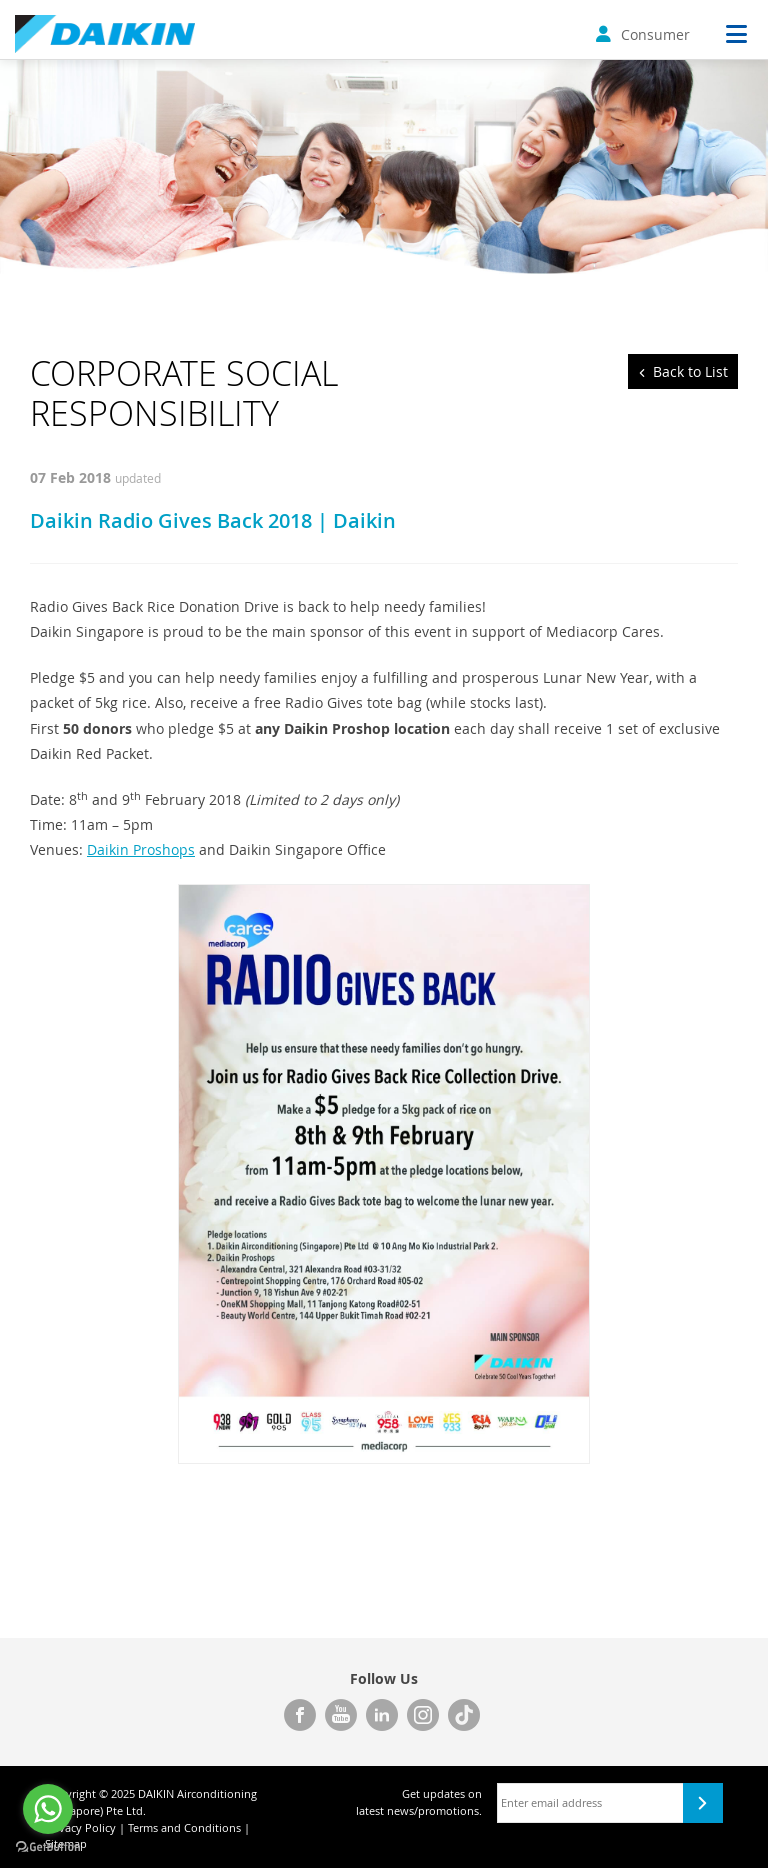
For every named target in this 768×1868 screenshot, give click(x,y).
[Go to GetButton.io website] (48, 1847)
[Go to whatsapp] (48, 1809)
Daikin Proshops (141, 849)
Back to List (690, 371)
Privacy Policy (80, 1827)
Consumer (643, 34)
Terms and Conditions (184, 1827)
